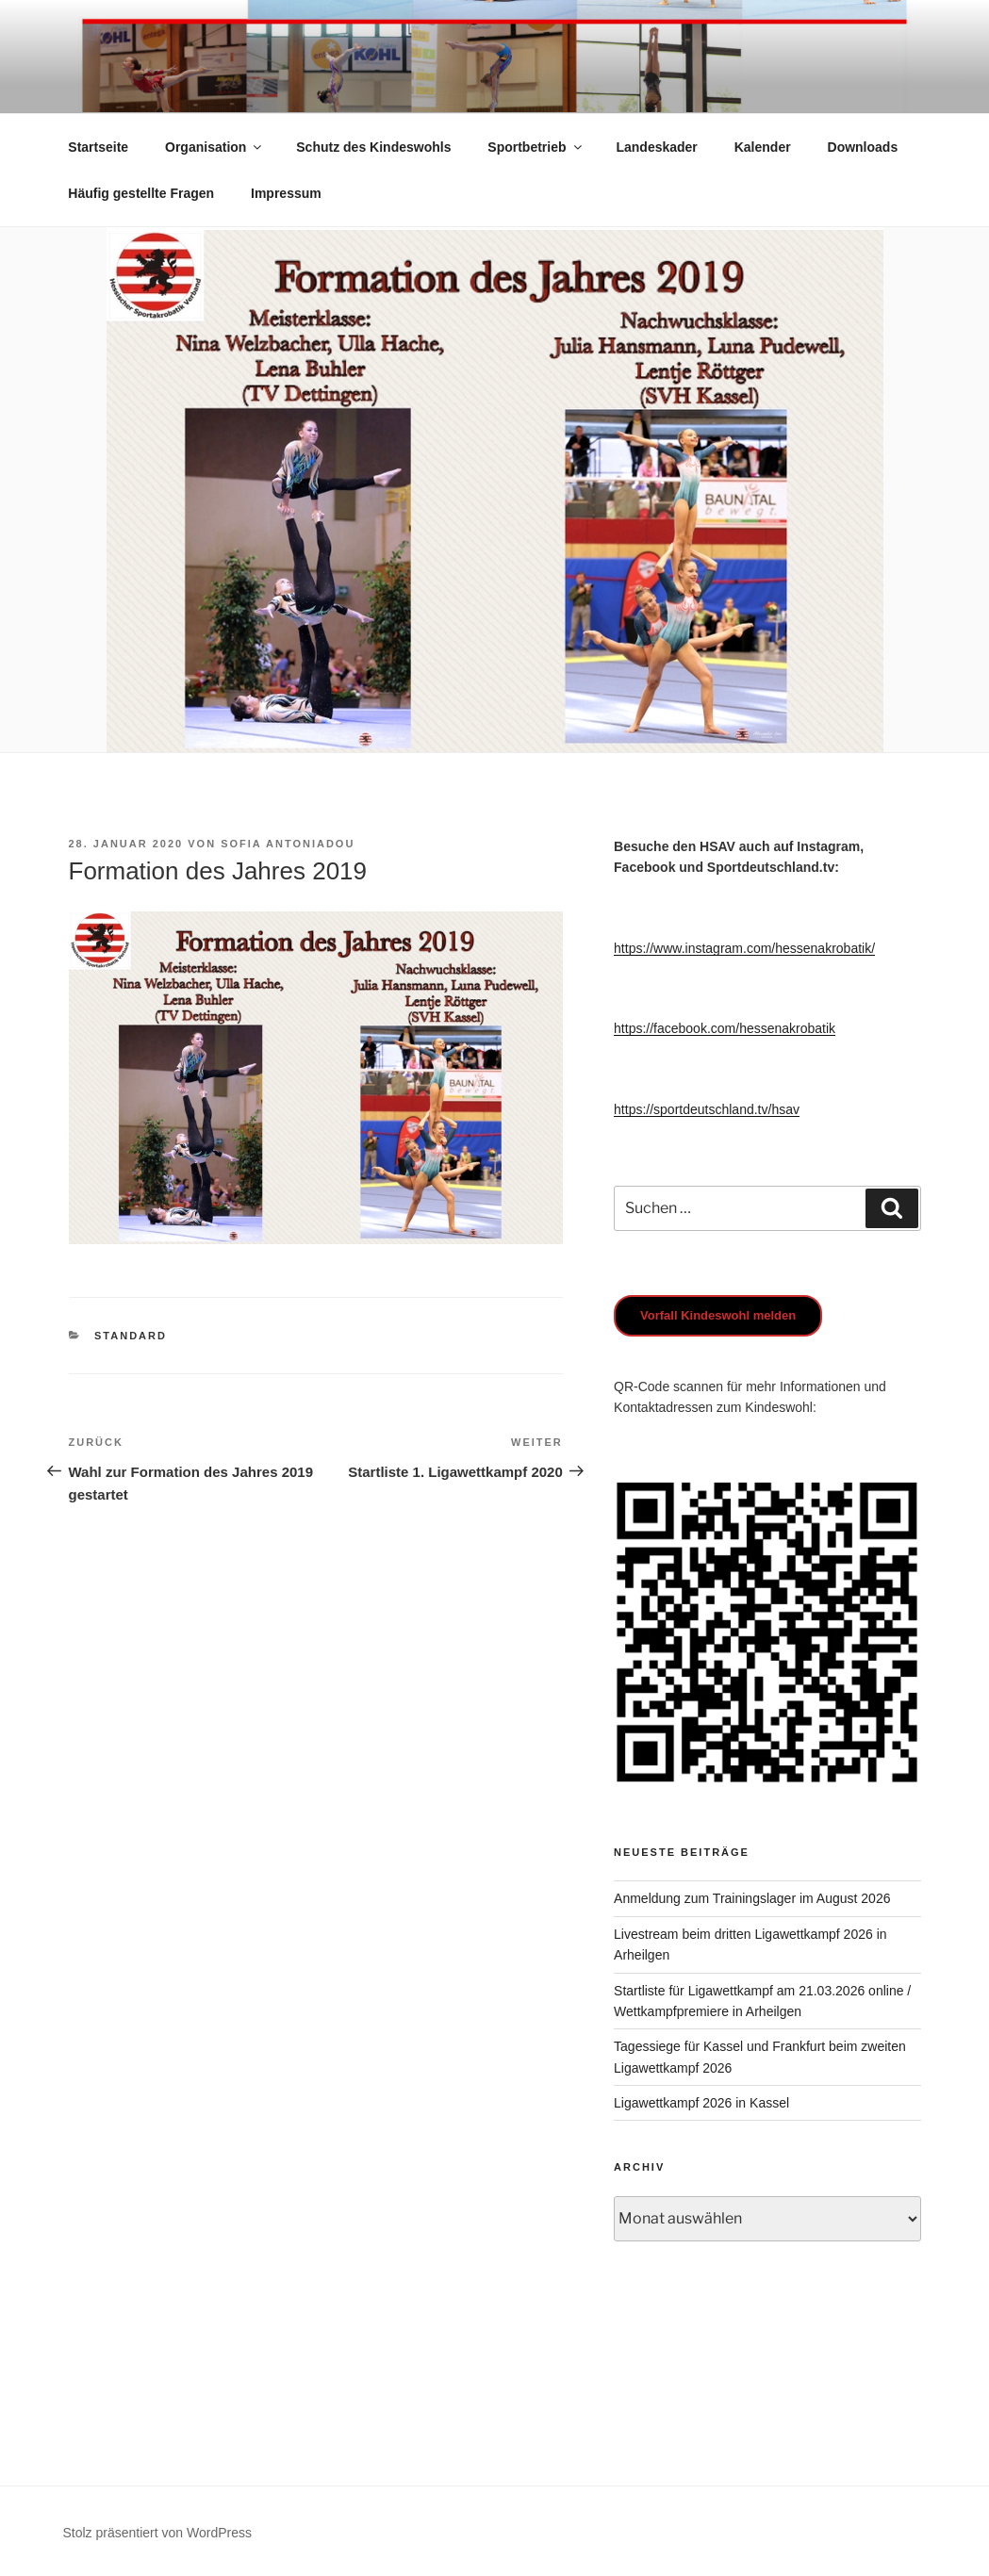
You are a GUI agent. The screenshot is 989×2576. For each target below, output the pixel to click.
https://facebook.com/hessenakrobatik (724, 1028)
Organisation (214, 147)
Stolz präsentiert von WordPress (158, 2532)
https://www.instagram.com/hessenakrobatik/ (744, 948)
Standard (130, 1335)
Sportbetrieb (535, 147)
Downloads (863, 147)
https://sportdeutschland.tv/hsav (706, 1109)
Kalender (762, 147)
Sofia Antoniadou (287, 843)
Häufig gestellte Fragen (141, 193)
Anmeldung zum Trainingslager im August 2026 (752, 1898)
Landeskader (656, 147)
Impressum (286, 193)
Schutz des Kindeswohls (373, 147)
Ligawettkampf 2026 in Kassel (701, 2102)
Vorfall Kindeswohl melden (718, 1315)
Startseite (98, 147)
